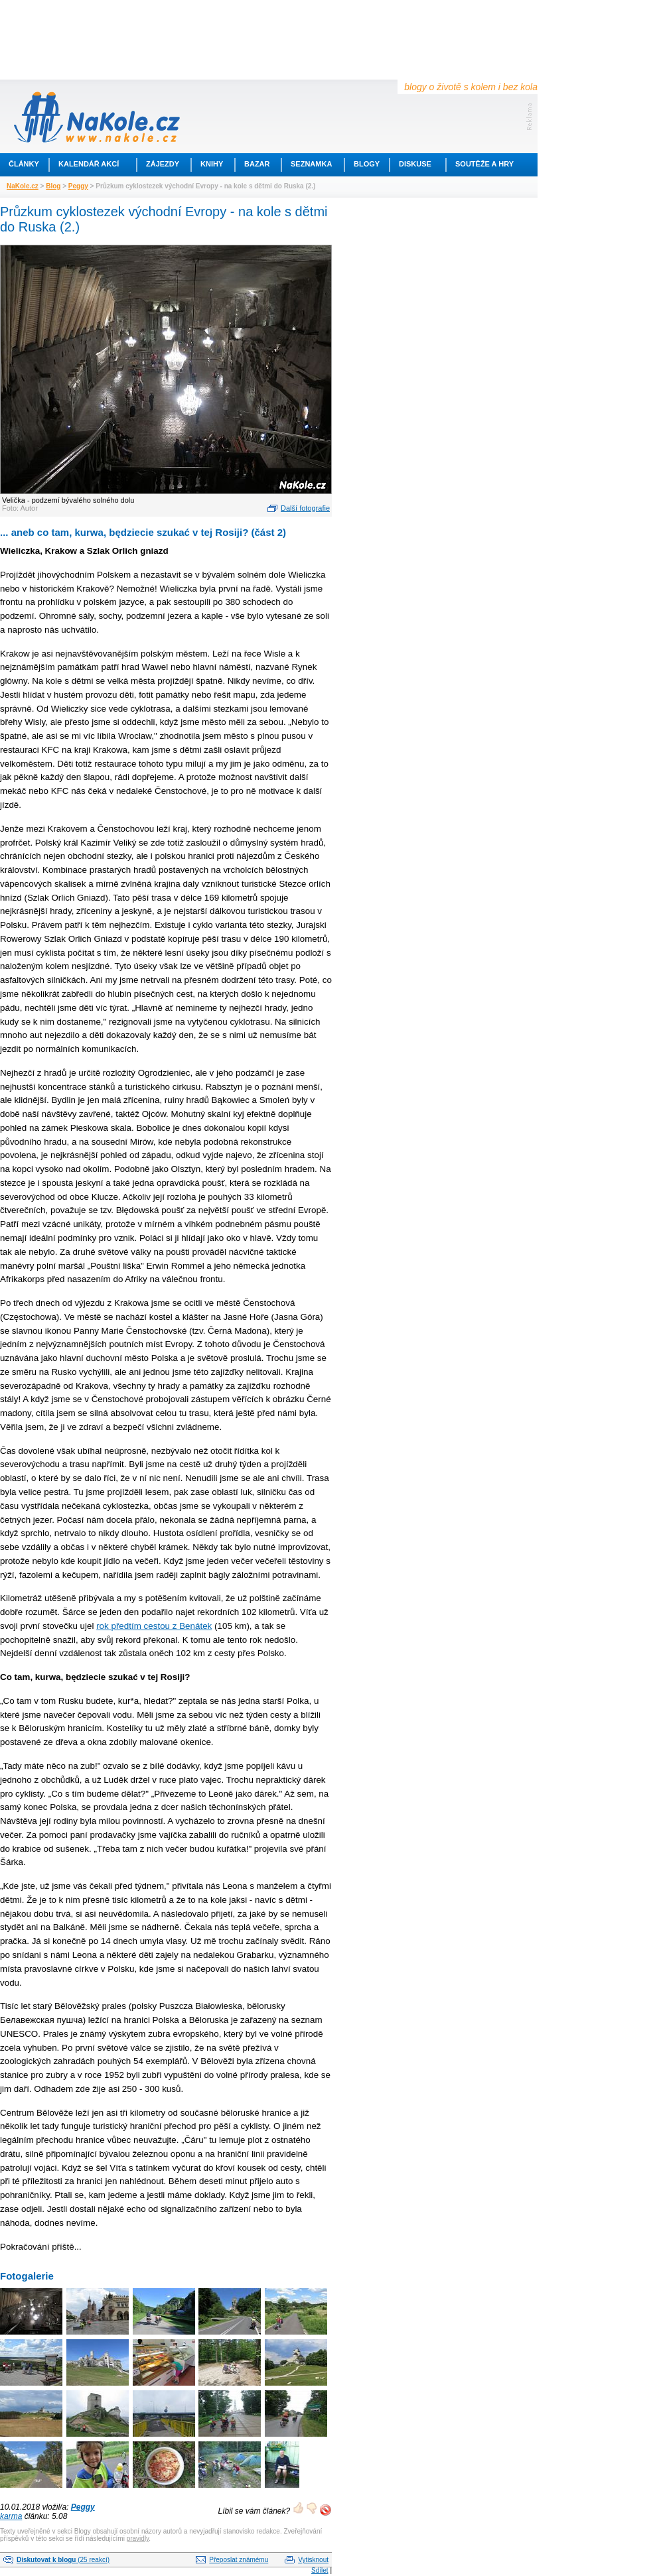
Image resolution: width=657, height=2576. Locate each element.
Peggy (78, 186)
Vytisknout (313, 2559)
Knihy (211, 164)
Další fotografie (305, 508)
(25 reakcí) (63, 2559)
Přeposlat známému (238, 2559)
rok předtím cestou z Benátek (154, 1626)
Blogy (367, 164)
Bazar (257, 164)
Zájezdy (162, 164)
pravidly (138, 2538)
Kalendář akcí (88, 164)
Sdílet (319, 2570)
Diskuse (415, 164)
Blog (53, 186)
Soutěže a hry (484, 164)
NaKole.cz (22, 186)
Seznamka (311, 164)
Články (24, 164)
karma (11, 2516)
